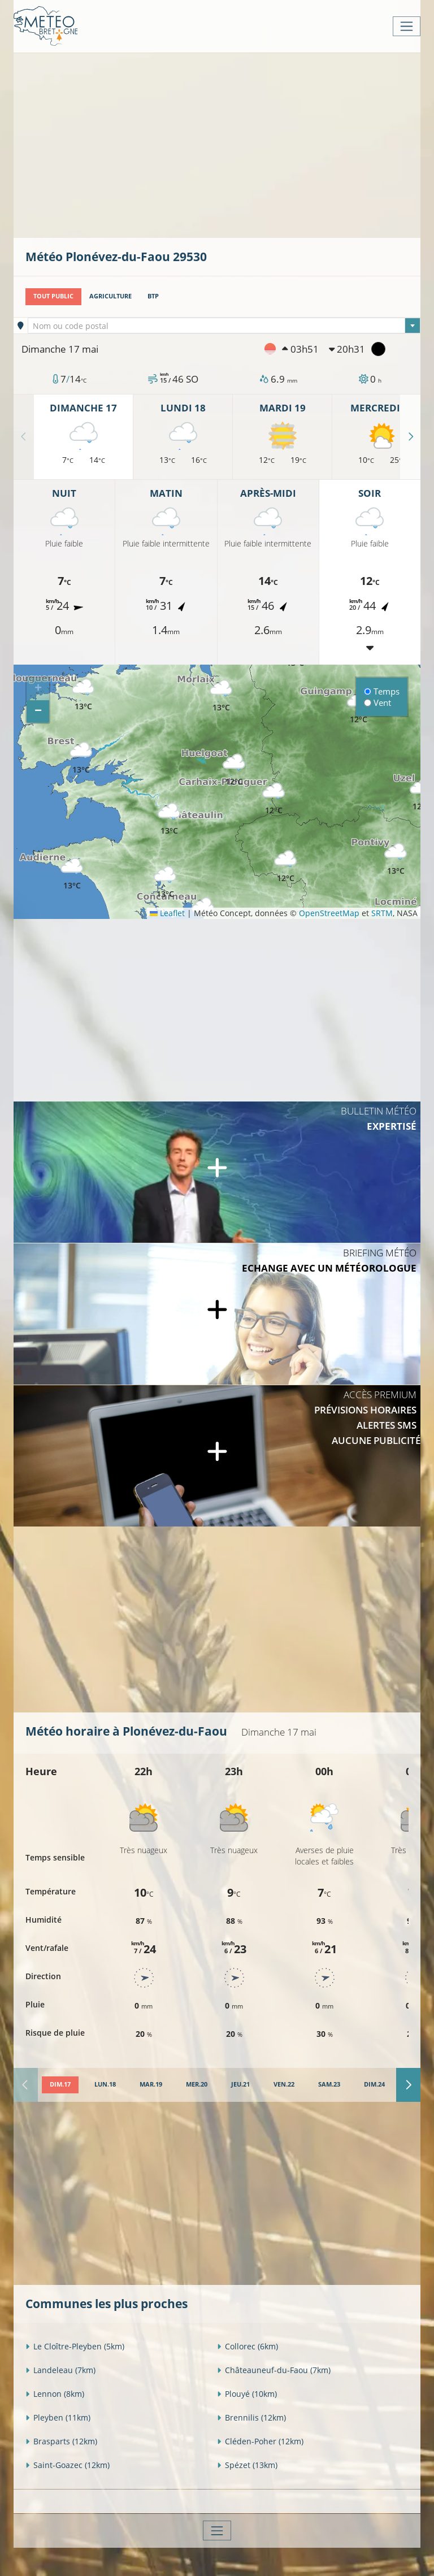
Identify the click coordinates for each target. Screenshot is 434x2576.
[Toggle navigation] (406, 26)
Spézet (247, 2465)
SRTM (382, 913)
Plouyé (247, 2393)
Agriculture (110, 296)
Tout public (53, 296)
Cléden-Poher (260, 2441)
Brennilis (251, 2417)
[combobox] (224, 325)
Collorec (247, 2346)
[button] (285, 866)
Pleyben (57, 2417)
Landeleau (60, 2370)
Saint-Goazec (67, 2465)
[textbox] (224, 326)
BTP (153, 296)
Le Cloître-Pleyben (74, 2346)
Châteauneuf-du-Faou (274, 2370)
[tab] (60, 2084)
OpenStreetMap (329, 913)
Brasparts (61, 2441)
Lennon (54, 2393)
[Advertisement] (229, 144)
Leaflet (167, 913)
